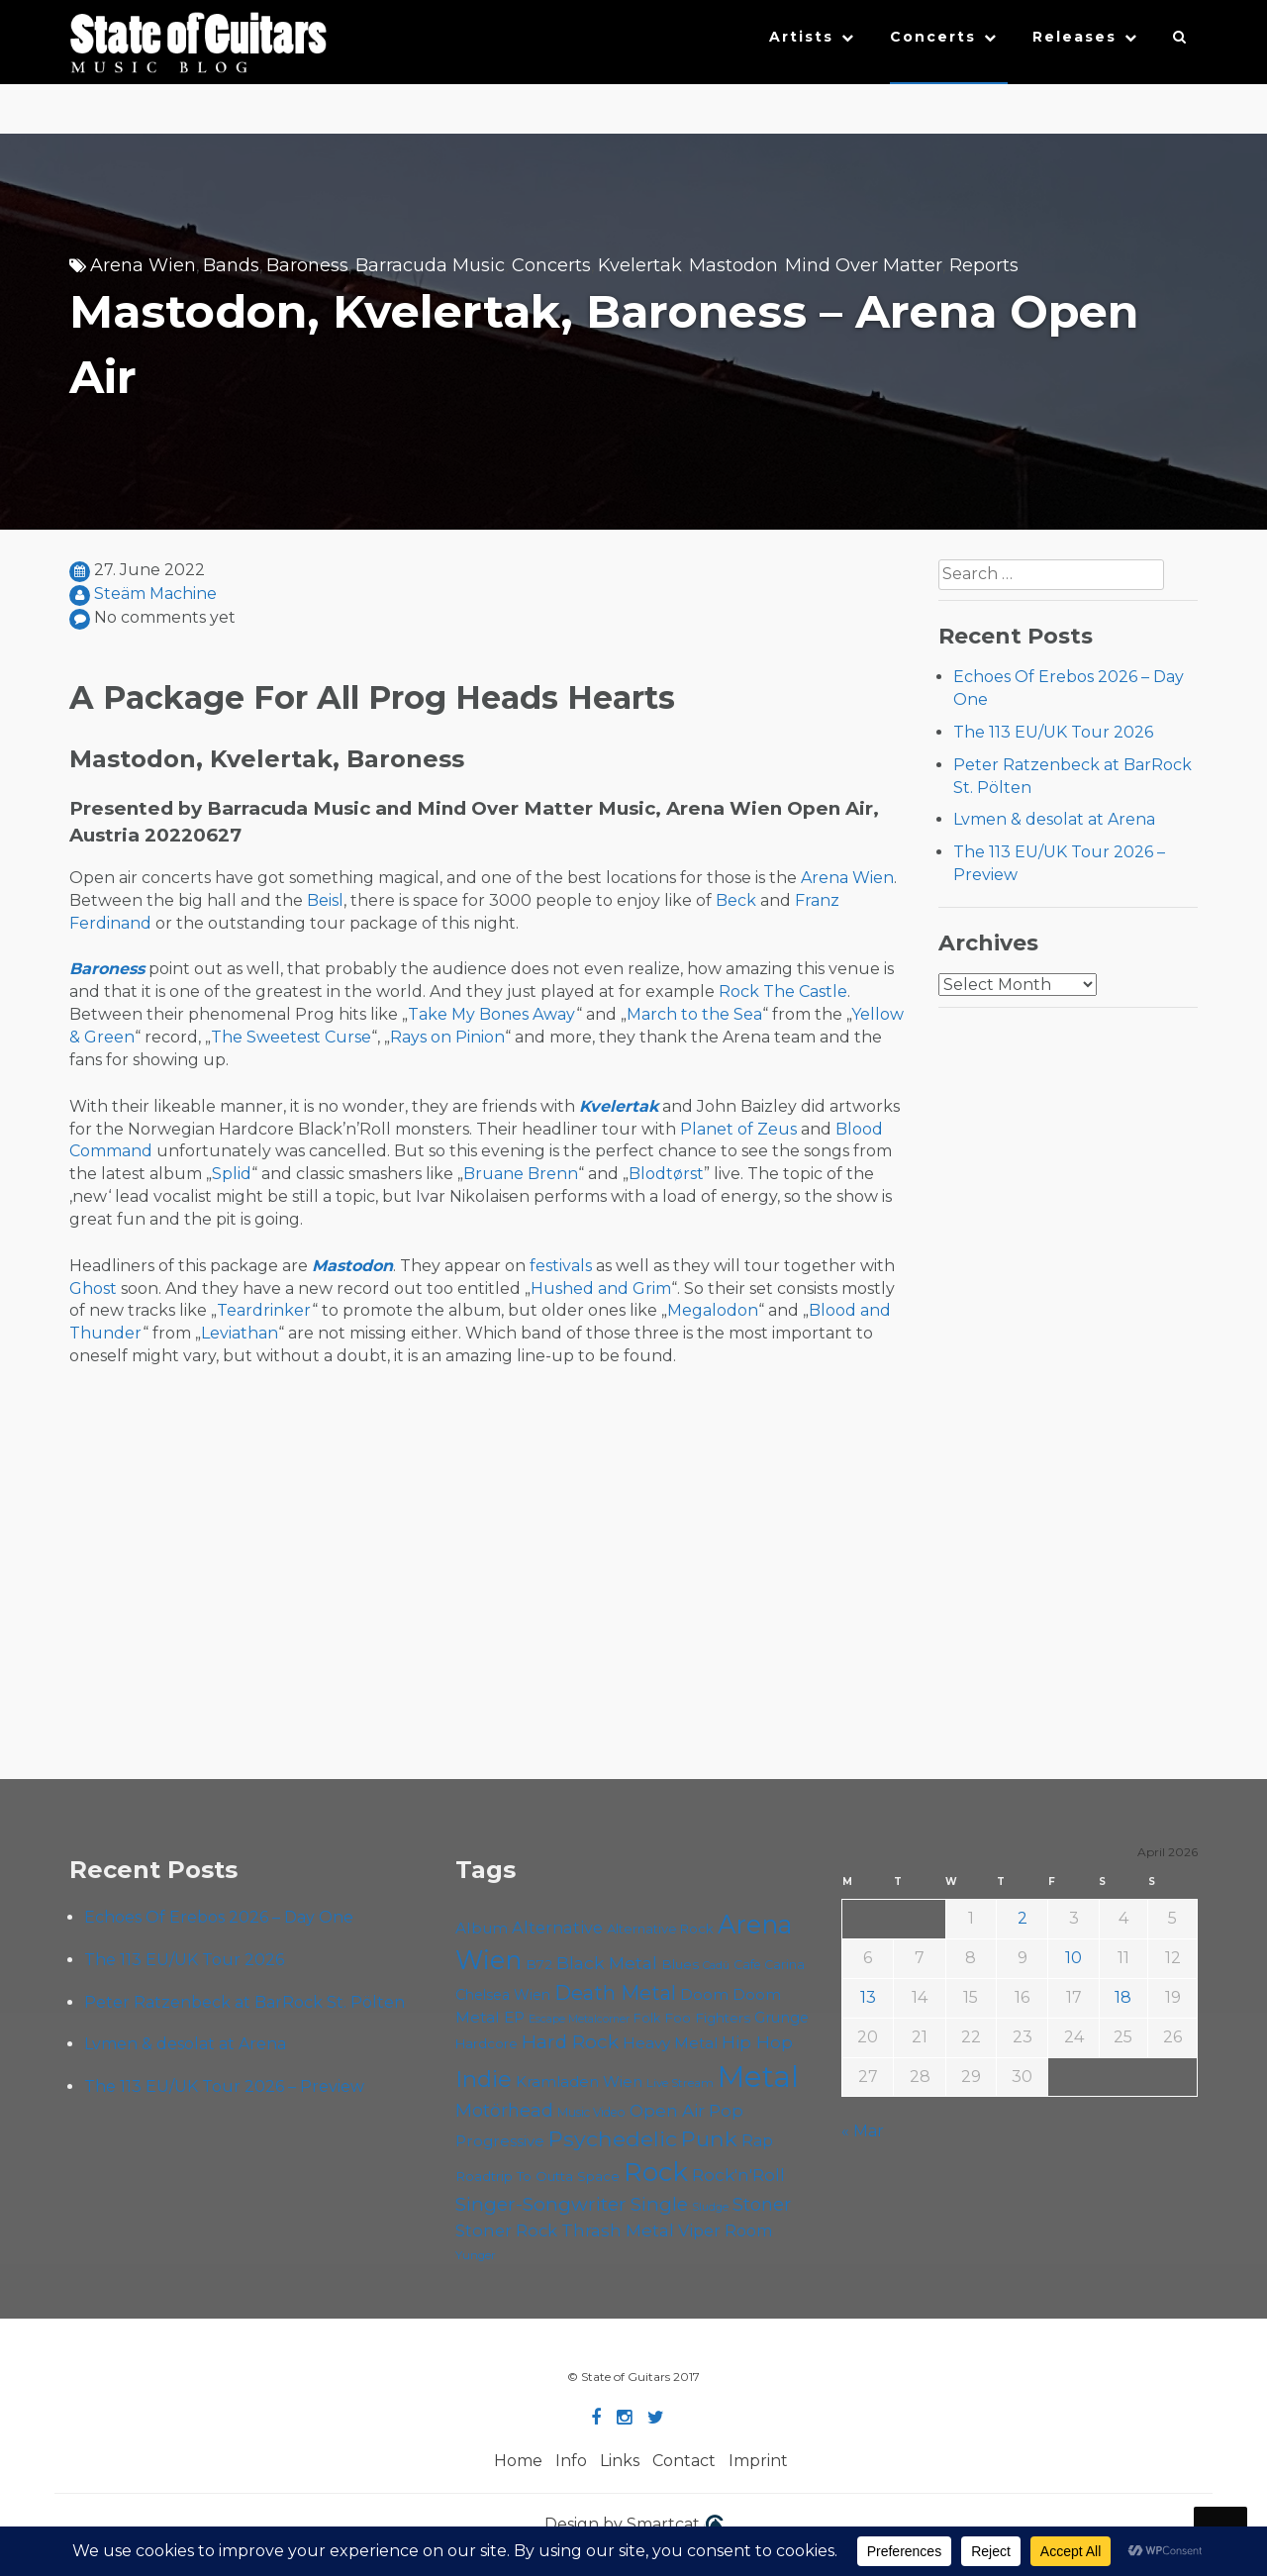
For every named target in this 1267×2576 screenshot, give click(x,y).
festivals (561, 1265)
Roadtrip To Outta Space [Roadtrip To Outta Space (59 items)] (537, 2176)
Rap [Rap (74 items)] (757, 2140)
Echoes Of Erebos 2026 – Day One (218, 1917)
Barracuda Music (430, 265)
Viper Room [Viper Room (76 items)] (725, 2230)
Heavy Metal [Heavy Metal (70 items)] (670, 2042)
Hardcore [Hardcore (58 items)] (486, 2043)
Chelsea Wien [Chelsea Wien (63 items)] (502, 1995)
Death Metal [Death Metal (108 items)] (615, 1993)
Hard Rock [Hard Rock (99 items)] (570, 2042)
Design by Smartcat (634, 2525)
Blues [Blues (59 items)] (680, 1964)
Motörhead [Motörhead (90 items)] (504, 2110)
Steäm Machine (155, 593)
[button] (1180, 41)
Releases (1074, 37)
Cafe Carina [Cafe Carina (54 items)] (769, 1964)
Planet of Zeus (738, 1129)
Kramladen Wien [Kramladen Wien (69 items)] (579, 2081)
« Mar (862, 2131)
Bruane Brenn (520, 1173)
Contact (684, 2460)
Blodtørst (666, 1173)
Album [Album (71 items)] (481, 1928)
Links (619, 2460)
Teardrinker (264, 1310)
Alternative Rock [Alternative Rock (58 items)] (660, 1928)
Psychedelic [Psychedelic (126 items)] (612, 2138)
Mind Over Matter (863, 265)
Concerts (933, 37)
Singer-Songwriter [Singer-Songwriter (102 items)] (541, 2204)
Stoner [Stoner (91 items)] (761, 2204)
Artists (801, 37)
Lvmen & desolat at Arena (1054, 819)
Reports (984, 265)
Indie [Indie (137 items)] (483, 2079)
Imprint (758, 2460)
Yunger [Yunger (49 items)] (475, 2255)
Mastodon (733, 265)
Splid (231, 1173)
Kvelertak (640, 265)
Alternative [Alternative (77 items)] (557, 1927)
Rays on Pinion (447, 1037)
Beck (736, 900)
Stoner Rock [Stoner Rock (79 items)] (506, 2230)
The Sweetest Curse (291, 1037)
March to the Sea (694, 1014)
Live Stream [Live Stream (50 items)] (680, 2083)
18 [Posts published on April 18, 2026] (1123, 1997)
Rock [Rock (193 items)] (656, 2172)
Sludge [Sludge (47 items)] (710, 2207)
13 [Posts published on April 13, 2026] (868, 1997)
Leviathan (239, 1333)
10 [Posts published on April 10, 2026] (1073, 1957)
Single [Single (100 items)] (659, 2204)
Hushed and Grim (601, 1288)
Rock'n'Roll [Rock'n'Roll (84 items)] (738, 2174)
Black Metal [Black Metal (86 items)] (606, 1962)
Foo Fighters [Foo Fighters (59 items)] (707, 2018)
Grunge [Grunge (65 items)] (781, 2018)
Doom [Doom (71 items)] (704, 1994)
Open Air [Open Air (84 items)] (667, 2110)
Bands (231, 265)
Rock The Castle (783, 991)
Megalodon (712, 1310)
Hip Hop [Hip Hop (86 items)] (757, 2041)
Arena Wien (143, 265)
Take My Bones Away (492, 1014)
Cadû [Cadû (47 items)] (716, 1965)
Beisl (325, 900)
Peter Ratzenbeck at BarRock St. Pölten (244, 2002)
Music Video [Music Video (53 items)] (591, 2112)
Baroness (307, 265)
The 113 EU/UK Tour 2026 (1053, 732)
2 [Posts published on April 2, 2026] (1022, 1918)
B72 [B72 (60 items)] (539, 1964)
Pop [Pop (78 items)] (726, 2111)
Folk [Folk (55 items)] (647, 2018)
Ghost (93, 1288)
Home (518, 2460)
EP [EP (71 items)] (514, 2017)
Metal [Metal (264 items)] (758, 2076)
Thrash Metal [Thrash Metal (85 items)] (617, 2230)
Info (571, 2460)
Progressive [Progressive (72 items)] (499, 2140)
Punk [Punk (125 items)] (709, 2138)
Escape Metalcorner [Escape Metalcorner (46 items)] (579, 2019)
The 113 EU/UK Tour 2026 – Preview (224, 2086)
